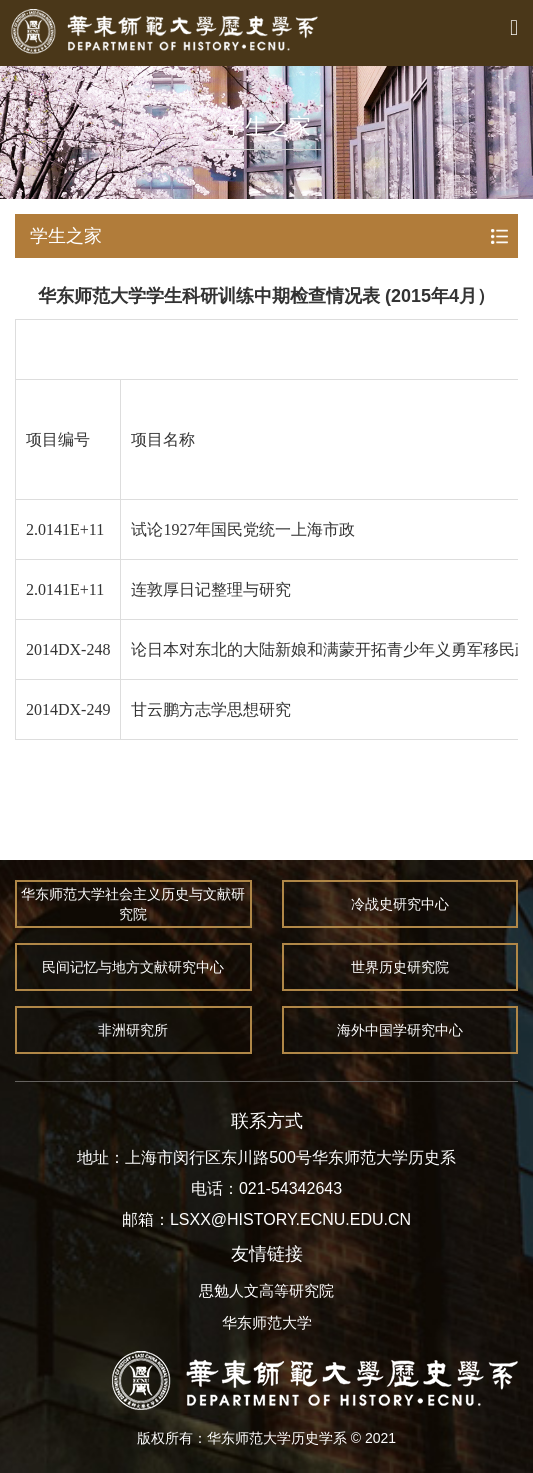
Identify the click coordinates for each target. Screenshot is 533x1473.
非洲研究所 (133, 1030)
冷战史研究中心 (400, 904)
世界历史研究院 (400, 967)
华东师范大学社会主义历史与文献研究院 (133, 904)
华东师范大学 (267, 1322)
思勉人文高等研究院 (266, 1290)
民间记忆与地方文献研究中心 (133, 967)
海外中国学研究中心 (400, 1030)
